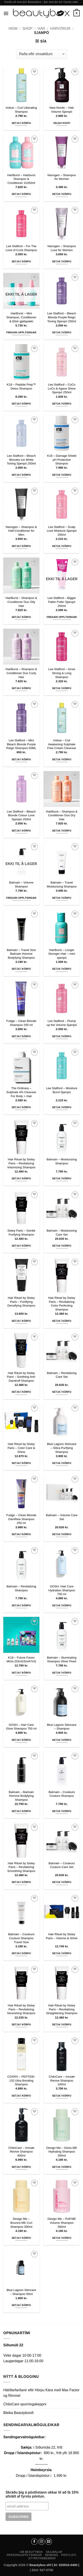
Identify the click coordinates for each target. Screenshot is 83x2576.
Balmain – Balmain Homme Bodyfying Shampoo (21, 1795)
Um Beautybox (31, 2552)
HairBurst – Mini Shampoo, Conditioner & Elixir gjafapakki (21, 317)
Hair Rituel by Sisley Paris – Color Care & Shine (21, 1447)
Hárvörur (60, 28)
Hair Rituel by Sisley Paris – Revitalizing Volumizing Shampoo (21, 1163)
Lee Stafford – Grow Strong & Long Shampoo (61, 672)
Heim (13, 28)
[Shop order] (41, 54)
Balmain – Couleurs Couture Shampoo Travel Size (21, 1938)
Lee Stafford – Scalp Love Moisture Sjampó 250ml (62, 530)
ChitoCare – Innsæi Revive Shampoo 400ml (21, 2151)
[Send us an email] (48, 2541)
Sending (51, 2555)
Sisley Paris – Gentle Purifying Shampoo (21, 1232)
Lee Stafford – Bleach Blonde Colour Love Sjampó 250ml (21, 815)
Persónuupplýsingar (24, 2555)
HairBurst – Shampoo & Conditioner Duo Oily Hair (21, 601)
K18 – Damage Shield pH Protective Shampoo (61, 459)
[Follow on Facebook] (34, 2541)
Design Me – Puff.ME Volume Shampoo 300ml (62, 2222)
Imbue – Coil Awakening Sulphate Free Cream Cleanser (61, 744)
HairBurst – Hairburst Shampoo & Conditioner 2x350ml (21, 179)
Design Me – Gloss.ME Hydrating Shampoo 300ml (61, 2151)
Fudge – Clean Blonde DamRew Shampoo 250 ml (21, 1519)
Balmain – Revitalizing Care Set (62, 1375)
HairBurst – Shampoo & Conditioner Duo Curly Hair (21, 672)
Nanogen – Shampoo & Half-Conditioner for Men (21, 530)
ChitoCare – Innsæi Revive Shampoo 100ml (62, 2080)
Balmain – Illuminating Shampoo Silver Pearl (61, 1659)
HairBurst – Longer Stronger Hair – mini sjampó (61, 953)
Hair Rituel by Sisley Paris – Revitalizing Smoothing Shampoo (21, 1867)
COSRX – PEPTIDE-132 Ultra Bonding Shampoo (21, 2080)
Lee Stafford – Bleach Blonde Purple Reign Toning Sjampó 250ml (61, 317)
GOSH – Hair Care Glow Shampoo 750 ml (21, 1726)
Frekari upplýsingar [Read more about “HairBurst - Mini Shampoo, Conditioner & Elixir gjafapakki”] (21, 332)
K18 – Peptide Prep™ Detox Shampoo (21, 386)
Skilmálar (54, 2552)
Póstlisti (68, 2555)
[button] (6, 13)
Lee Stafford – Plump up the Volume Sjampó (61, 1023)
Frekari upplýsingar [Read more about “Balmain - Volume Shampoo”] (21, 898)
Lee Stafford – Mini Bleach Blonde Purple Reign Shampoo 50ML (21, 744)
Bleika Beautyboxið (18, 2413)
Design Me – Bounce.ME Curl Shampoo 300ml (21, 2222)
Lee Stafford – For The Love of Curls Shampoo (21, 248)
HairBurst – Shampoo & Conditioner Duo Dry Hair (61, 815)
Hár (41, 28)
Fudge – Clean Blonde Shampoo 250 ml (21, 1023)
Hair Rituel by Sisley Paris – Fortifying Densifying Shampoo (21, 1301)
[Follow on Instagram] (41, 2541)
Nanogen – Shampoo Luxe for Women (62, 248)
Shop (28, 28)
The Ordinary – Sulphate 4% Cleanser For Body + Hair (21, 1092)
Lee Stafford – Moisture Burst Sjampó (61, 1090)
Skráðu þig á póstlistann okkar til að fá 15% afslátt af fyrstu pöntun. (42, 2494)
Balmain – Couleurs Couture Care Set (61, 1865)
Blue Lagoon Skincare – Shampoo (61, 1726)
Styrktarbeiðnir (42, 2558)
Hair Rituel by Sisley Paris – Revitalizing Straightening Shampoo (61, 2009)
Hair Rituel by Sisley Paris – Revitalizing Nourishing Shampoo (21, 2009)
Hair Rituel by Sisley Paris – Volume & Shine (61, 1936)
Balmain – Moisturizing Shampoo (61, 1161)
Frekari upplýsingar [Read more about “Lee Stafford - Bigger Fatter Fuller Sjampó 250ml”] (62, 617)
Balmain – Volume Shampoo (21, 884)
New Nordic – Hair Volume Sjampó (62, 109)
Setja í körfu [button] (21, 123)
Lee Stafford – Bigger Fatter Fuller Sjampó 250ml (62, 601)
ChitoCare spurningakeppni (24, 2404)
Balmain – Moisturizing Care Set (61, 1232)
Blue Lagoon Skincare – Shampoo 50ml (21, 2292)
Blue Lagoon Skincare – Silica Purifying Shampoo (61, 1447)
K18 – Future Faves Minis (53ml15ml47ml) (21, 1659)
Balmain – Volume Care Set (61, 1517)
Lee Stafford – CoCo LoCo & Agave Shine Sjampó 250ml (61, 388)
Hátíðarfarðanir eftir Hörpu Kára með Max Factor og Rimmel (41, 2393)
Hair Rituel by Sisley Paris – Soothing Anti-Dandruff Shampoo (21, 1376)
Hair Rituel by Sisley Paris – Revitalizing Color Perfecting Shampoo (61, 1303)
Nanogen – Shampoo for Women (62, 177)
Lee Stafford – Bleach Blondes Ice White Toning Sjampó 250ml (21, 459)
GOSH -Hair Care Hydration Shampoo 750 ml (61, 1590)
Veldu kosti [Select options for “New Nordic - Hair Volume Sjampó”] (61, 123)
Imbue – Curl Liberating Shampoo (21, 109)
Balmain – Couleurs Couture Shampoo (61, 1794)
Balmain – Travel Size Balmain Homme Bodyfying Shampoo (21, 953)
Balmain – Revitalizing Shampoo (21, 1588)
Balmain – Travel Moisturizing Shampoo (62, 884)
